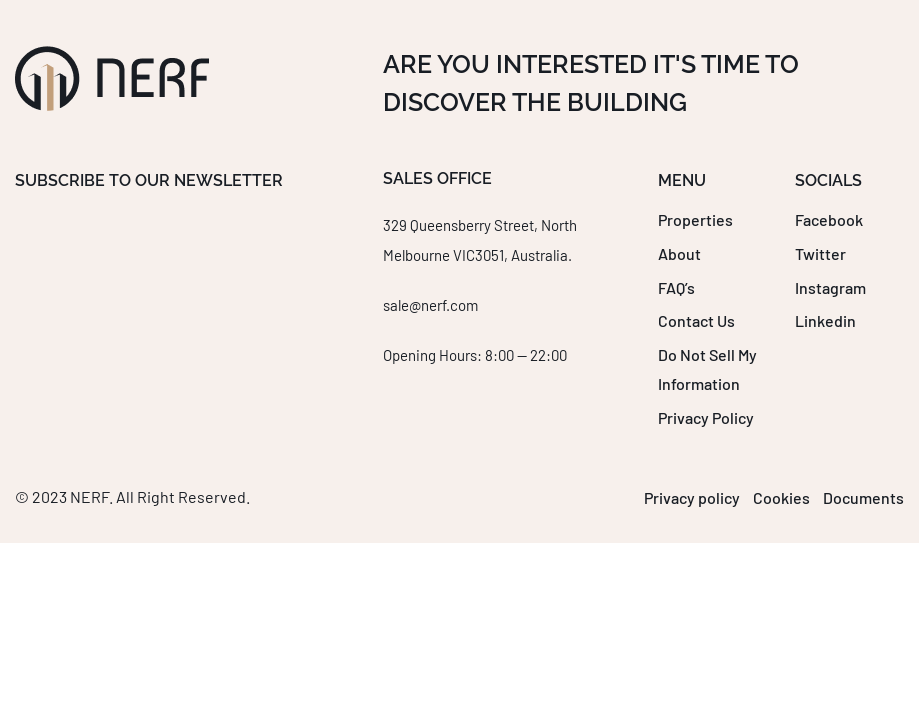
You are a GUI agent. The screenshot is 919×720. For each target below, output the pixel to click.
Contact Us (696, 320)
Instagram (830, 287)
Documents (863, 497)
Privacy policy (692, 497)
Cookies (781, 497)
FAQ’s (676, 287)
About (679, 253)
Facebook (829, 219)
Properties (695, 219)
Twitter (820, 253)
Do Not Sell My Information (707, 369)
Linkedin (825, 320)
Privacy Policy (706, 417)
